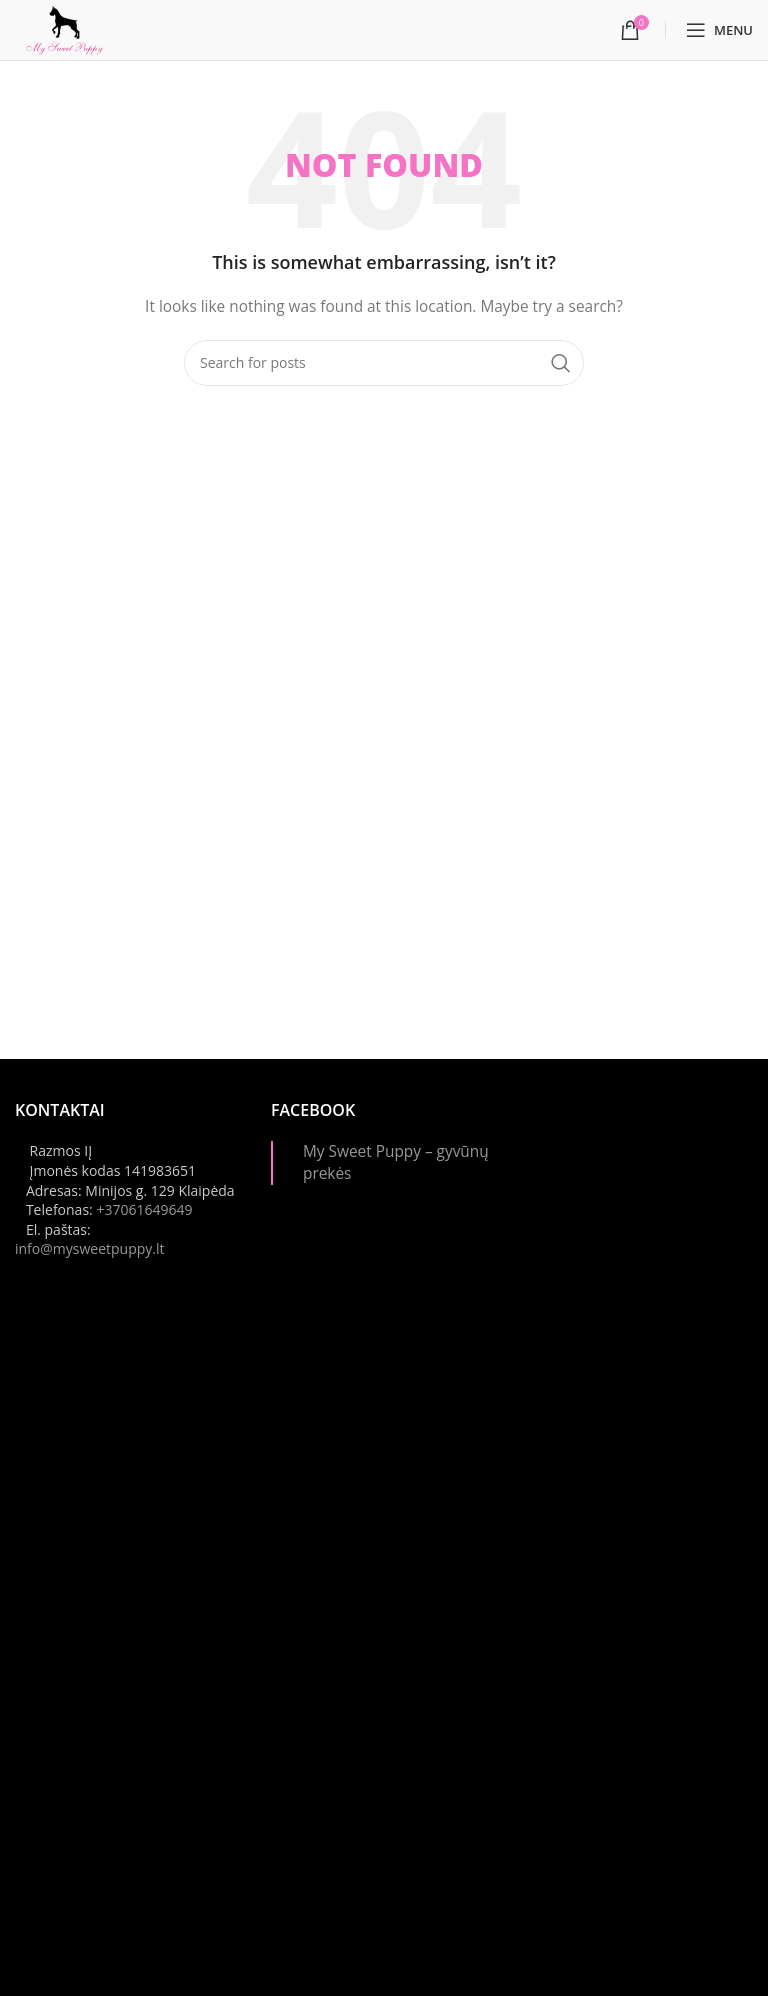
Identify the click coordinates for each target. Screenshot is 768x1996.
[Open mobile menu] (719, 30)
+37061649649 (144, 1209)
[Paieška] (384, 363)
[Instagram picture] (640, 1212)
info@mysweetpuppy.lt (90, 1248)
